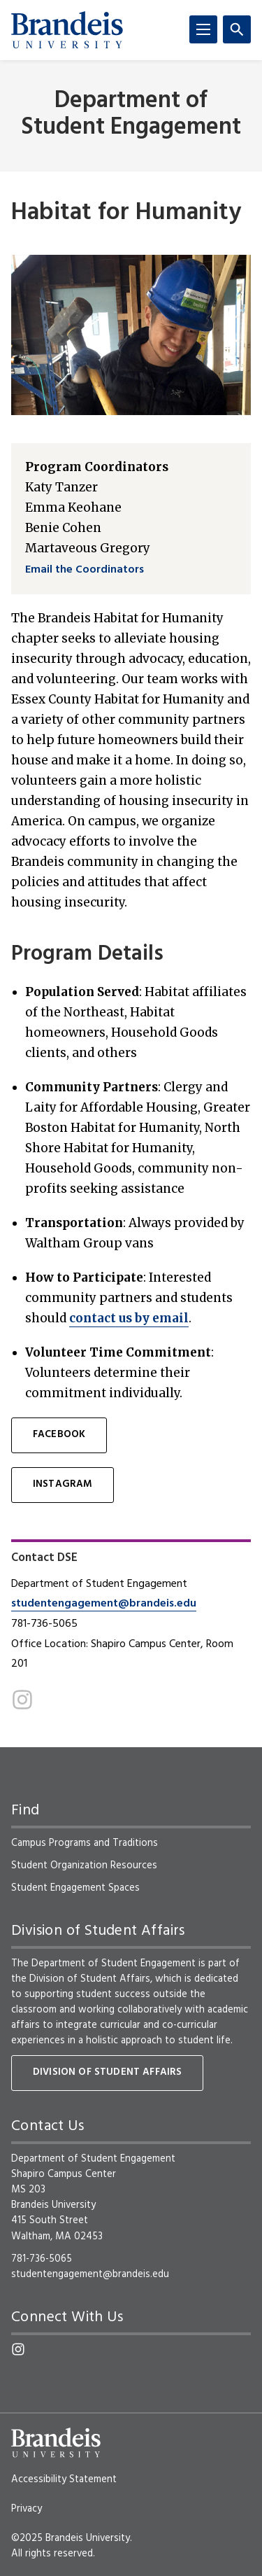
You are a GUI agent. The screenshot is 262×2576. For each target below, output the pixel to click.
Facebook (59, 1435)
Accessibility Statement (64, 2479)
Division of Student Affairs (107, 2072)
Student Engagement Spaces (75, 1887)
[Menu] (203, 29)
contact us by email (129, 1318)
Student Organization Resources (84, 1865)
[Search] (237, 29)
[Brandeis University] (67, 30)
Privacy (26, 2508)
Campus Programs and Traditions (84, 1843)
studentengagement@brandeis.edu (103, 1604)
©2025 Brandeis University (70, 2538)
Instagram (62, 1484)
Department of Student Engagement (131, 114)
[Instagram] (22, 1699)
